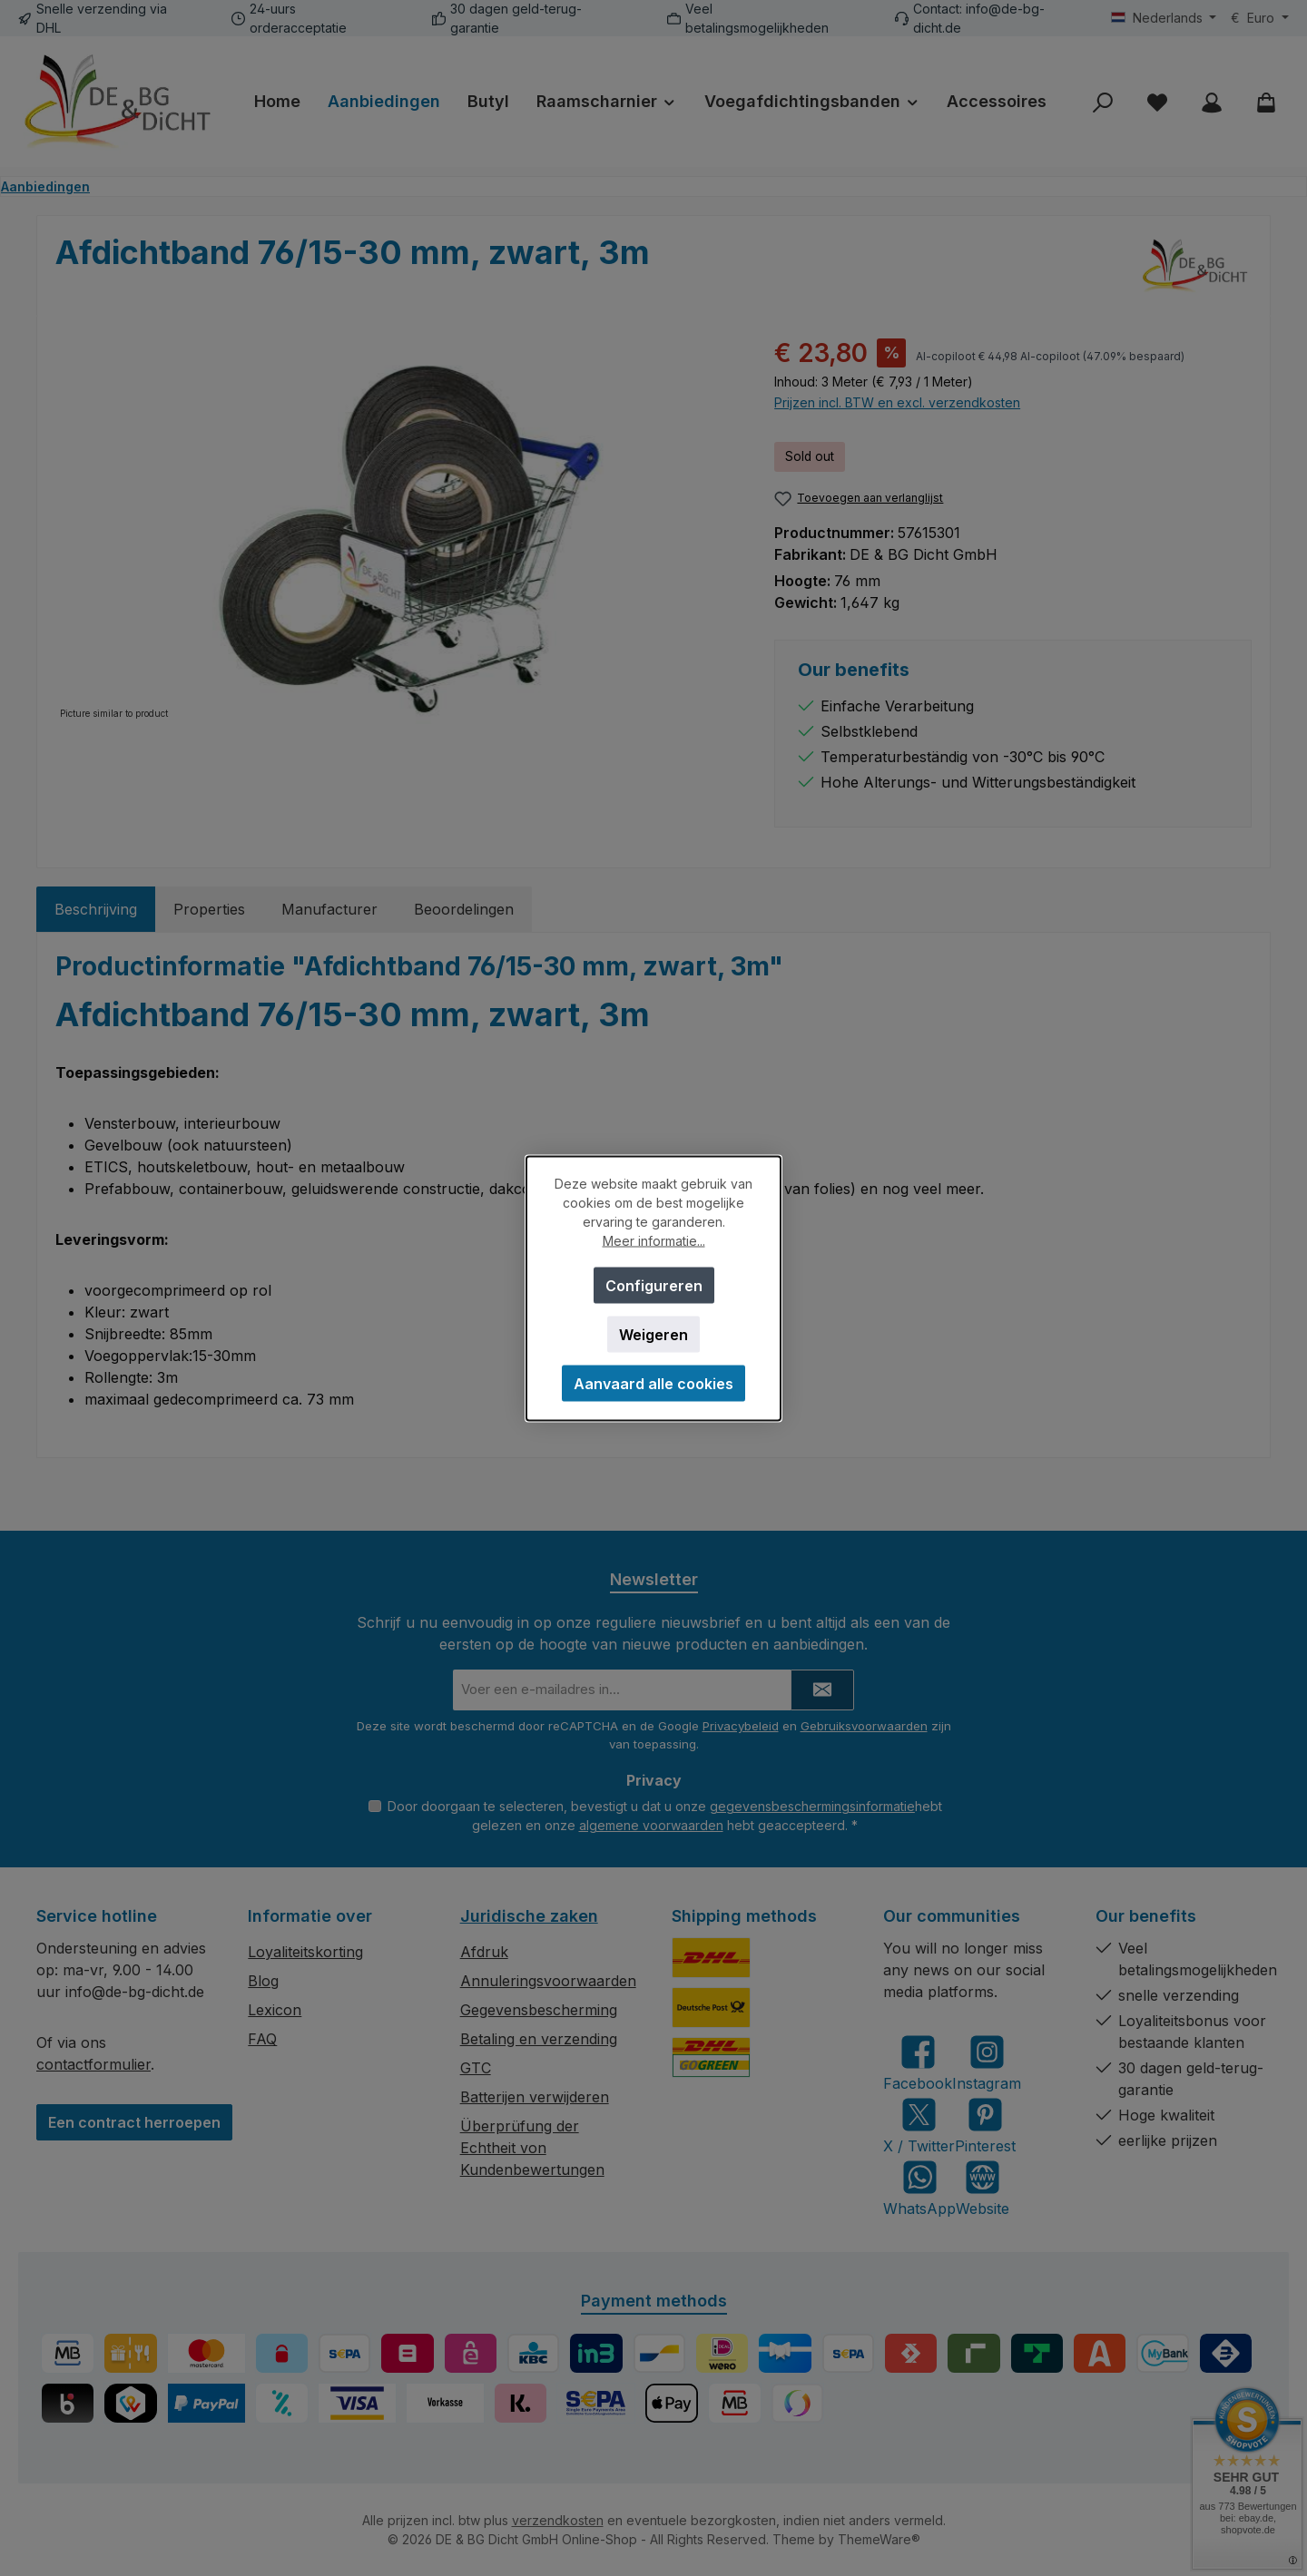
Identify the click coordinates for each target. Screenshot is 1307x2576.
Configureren (654, 1285)
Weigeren (653, 1334)
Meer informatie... (654, 1240)
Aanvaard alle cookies (653, 1383)
